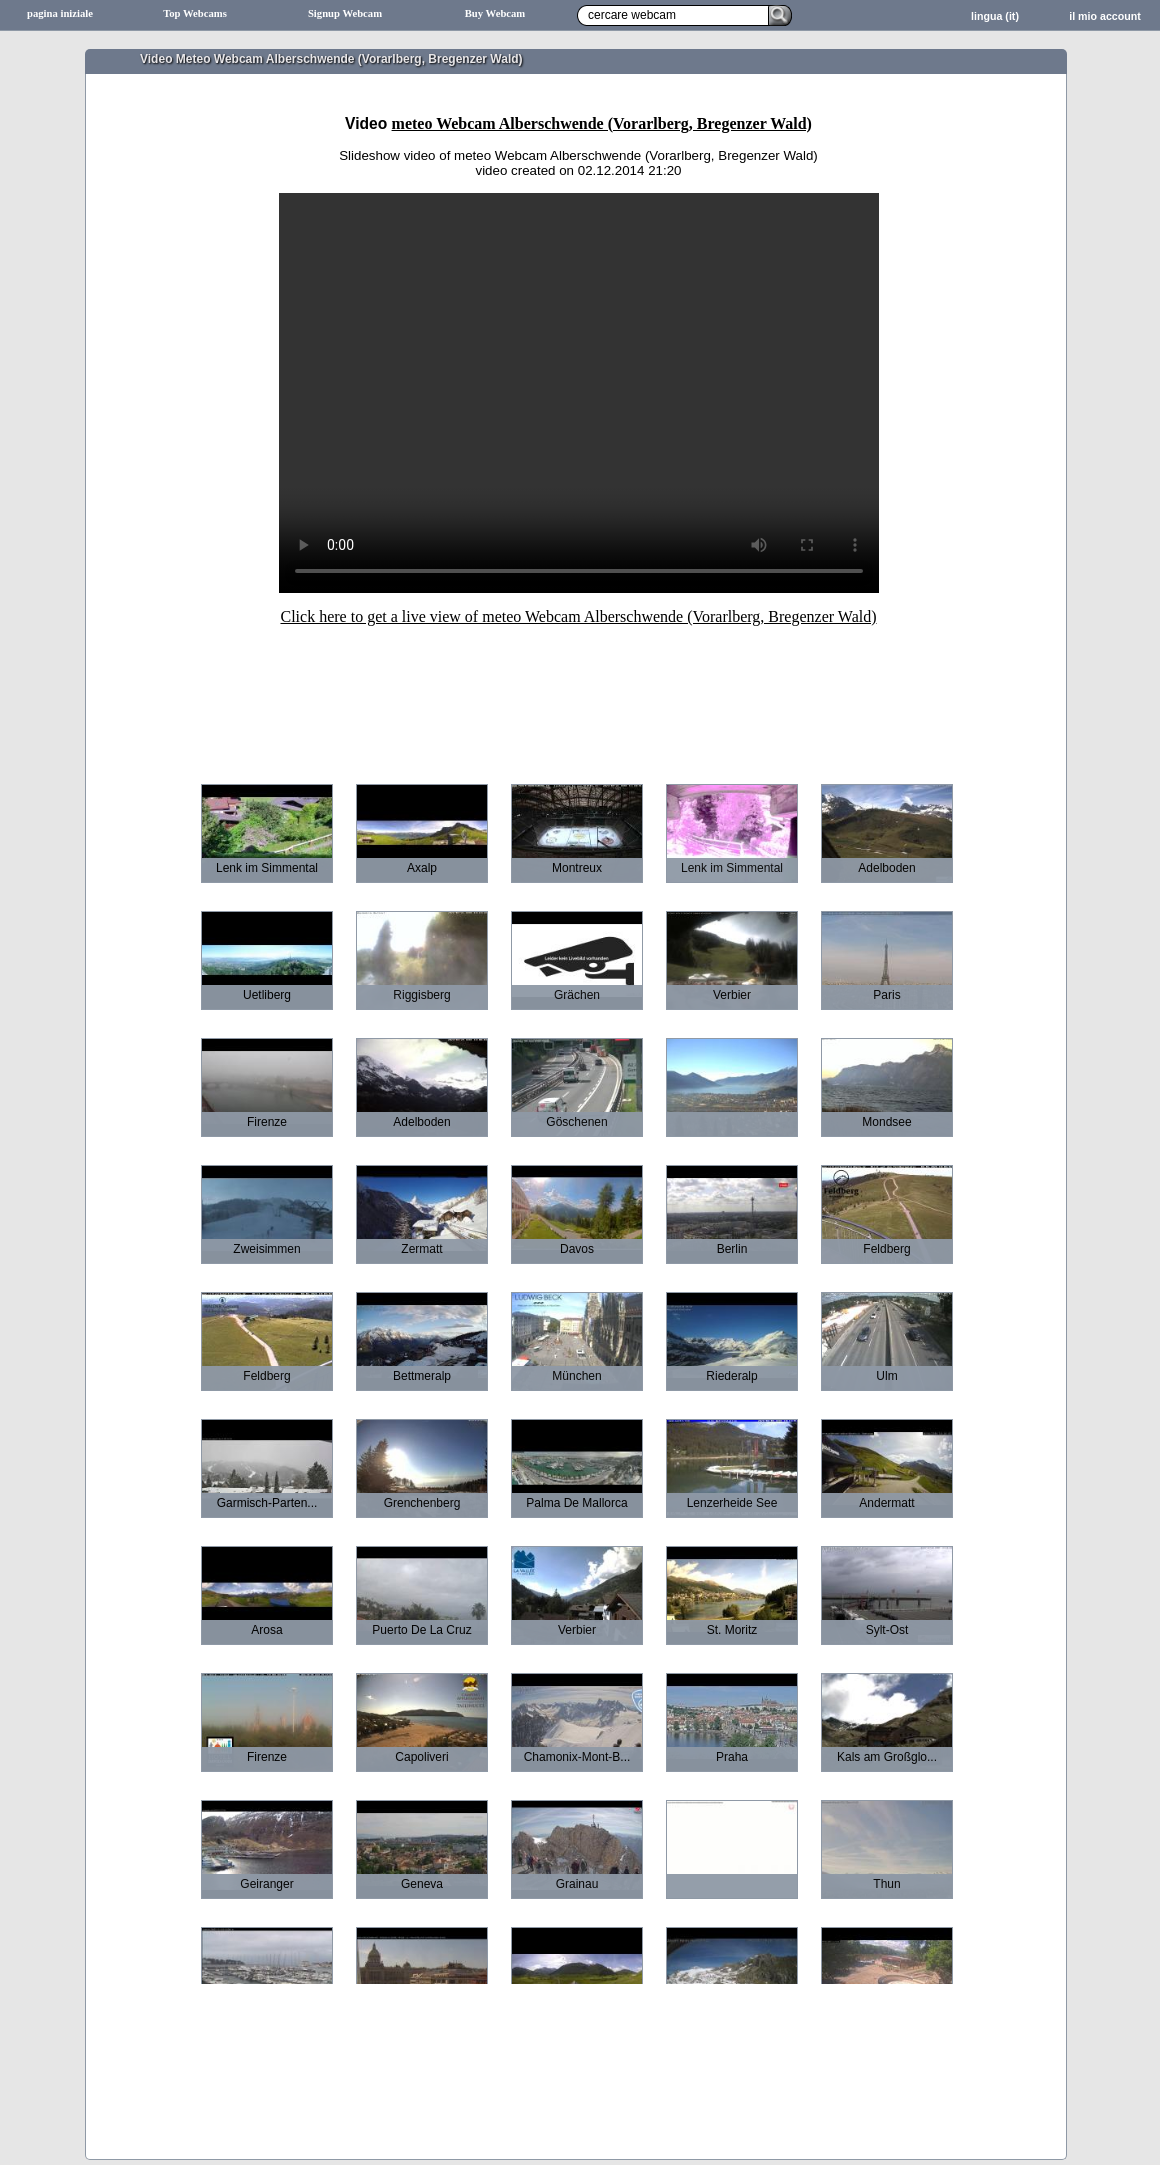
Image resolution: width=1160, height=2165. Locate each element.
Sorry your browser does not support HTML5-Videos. (579, 393)
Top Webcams (195, 13)
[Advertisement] (579, 691)
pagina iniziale (60, 13)
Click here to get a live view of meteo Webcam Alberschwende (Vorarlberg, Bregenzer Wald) (578, 616)
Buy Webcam (495, 13)
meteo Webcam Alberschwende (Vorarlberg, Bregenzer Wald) (602, 123)
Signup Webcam (345, 13)
